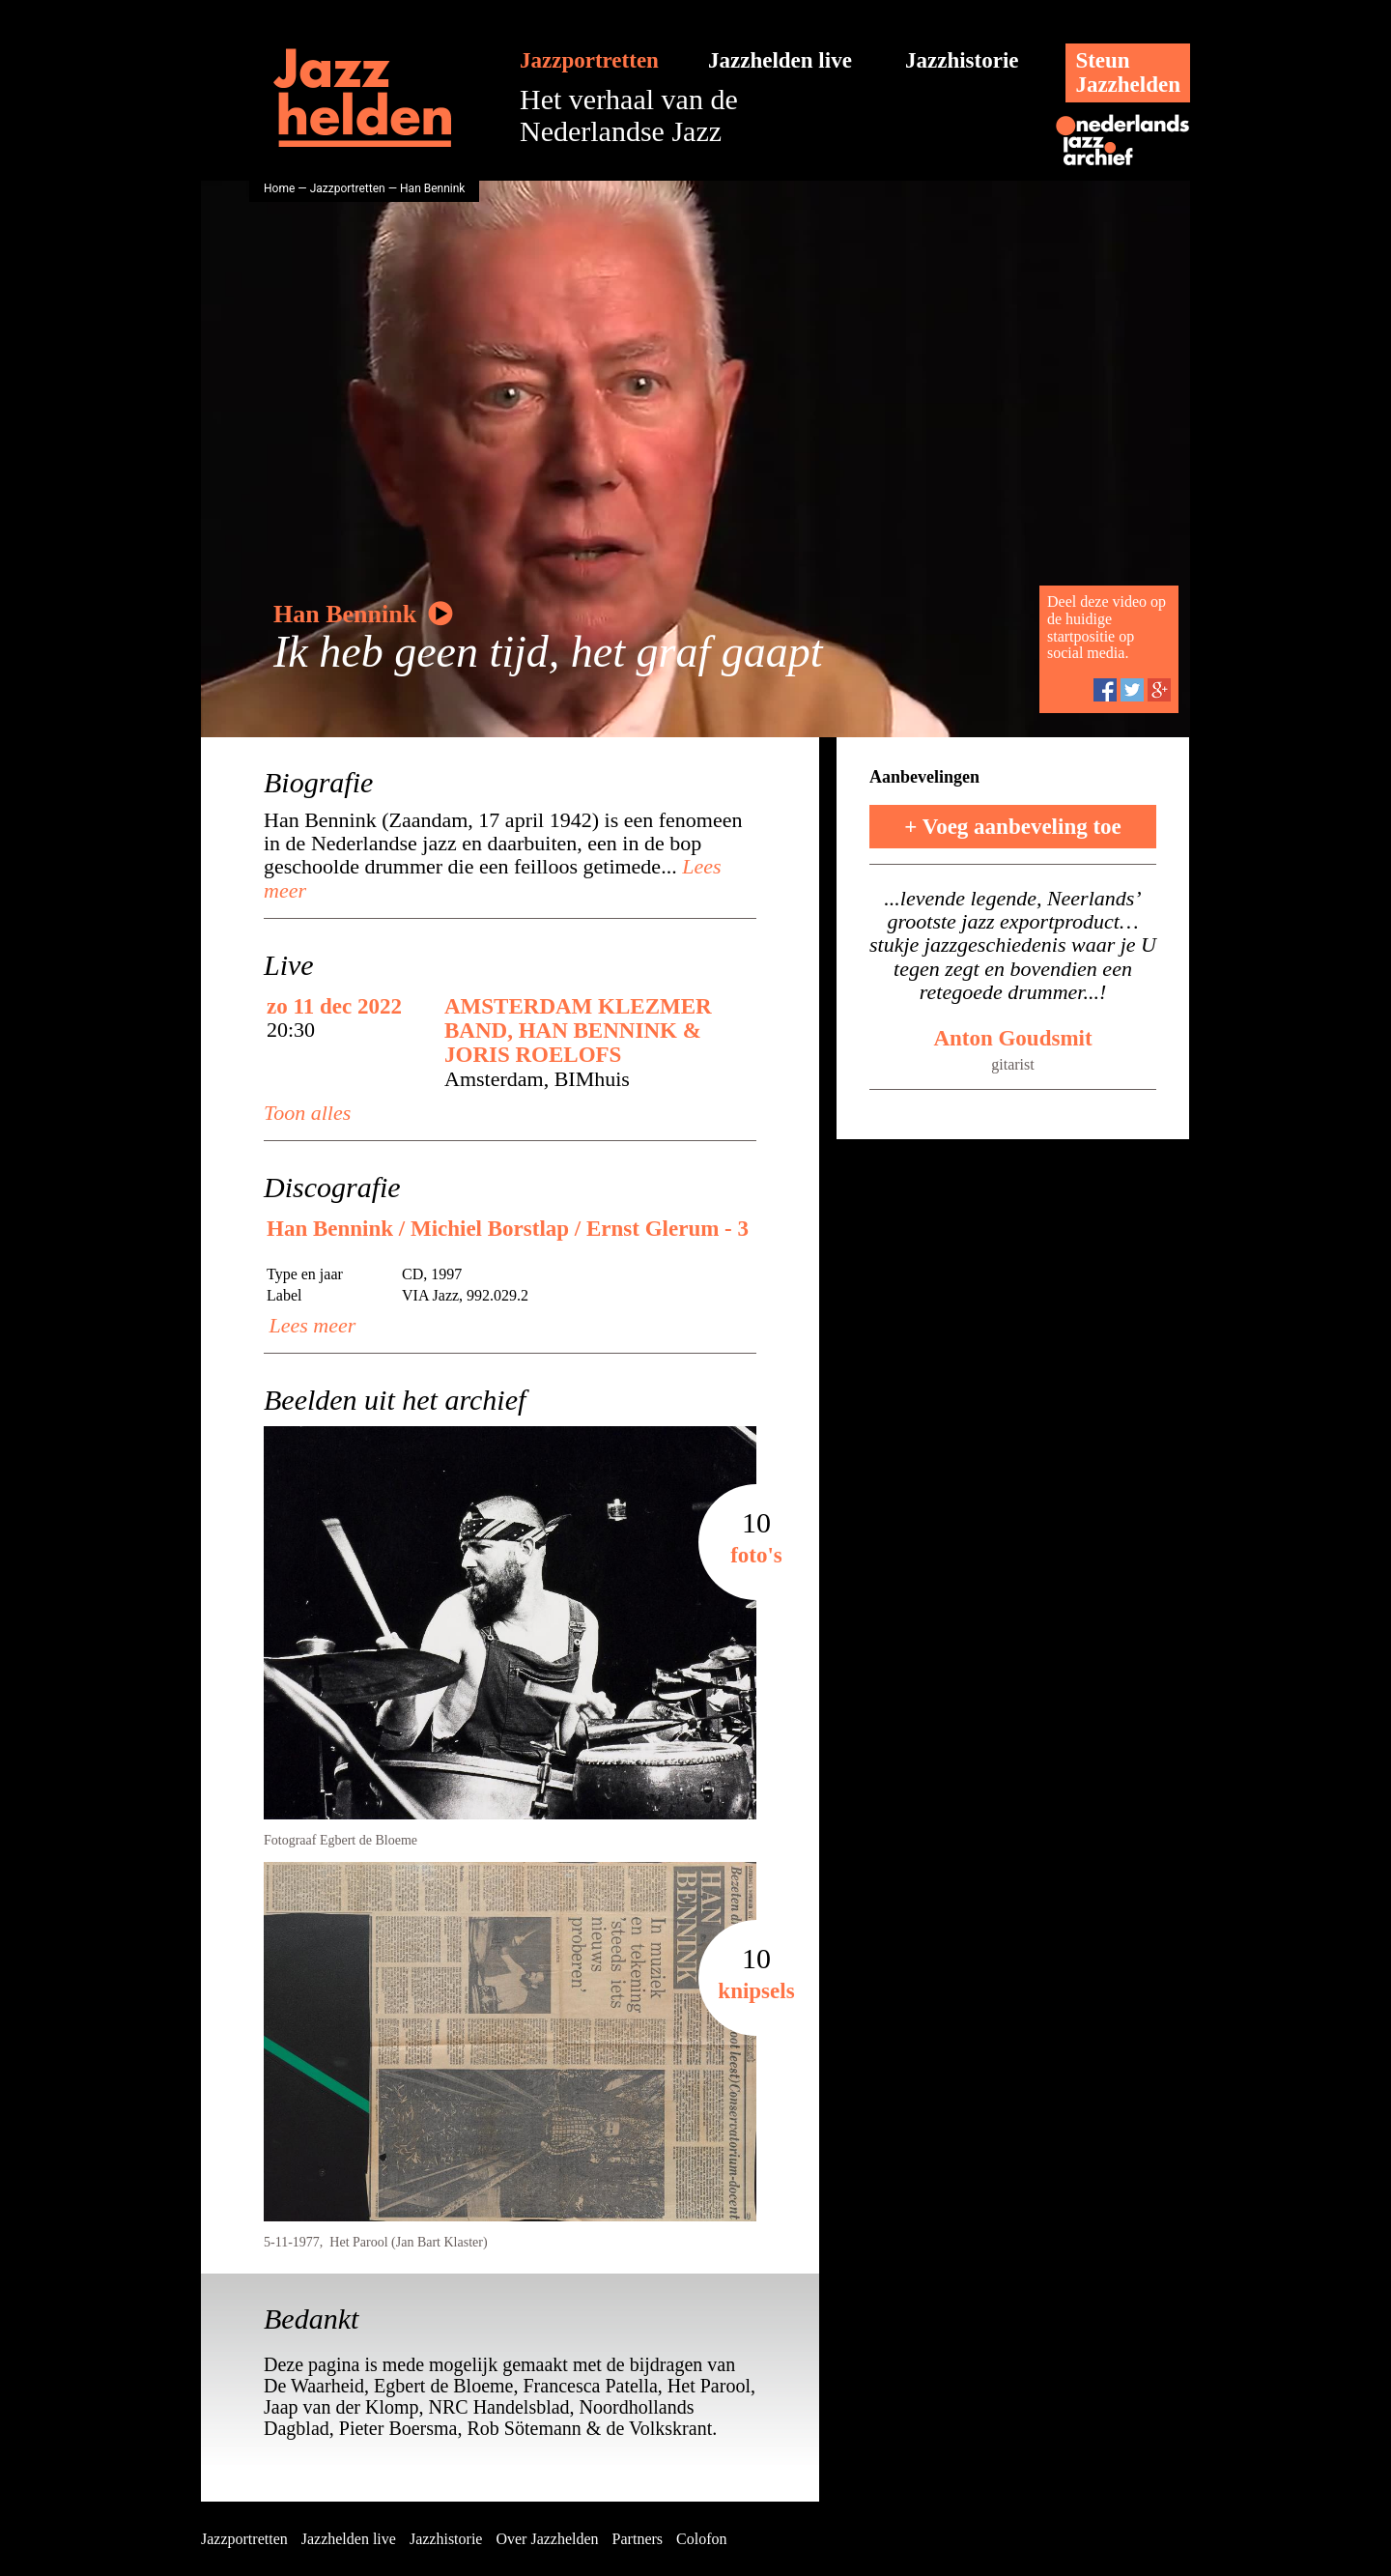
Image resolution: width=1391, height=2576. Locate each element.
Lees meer (309, 1325)
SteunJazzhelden (1127, 72)
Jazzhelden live (780, 60)
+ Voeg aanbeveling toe (1012, 827)
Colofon (701, 2539)
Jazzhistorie (962, 60)
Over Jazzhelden (547, 2539)
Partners (637, 2539)
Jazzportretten (589, 60)
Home (279, 188)
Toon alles (307, 1113)
